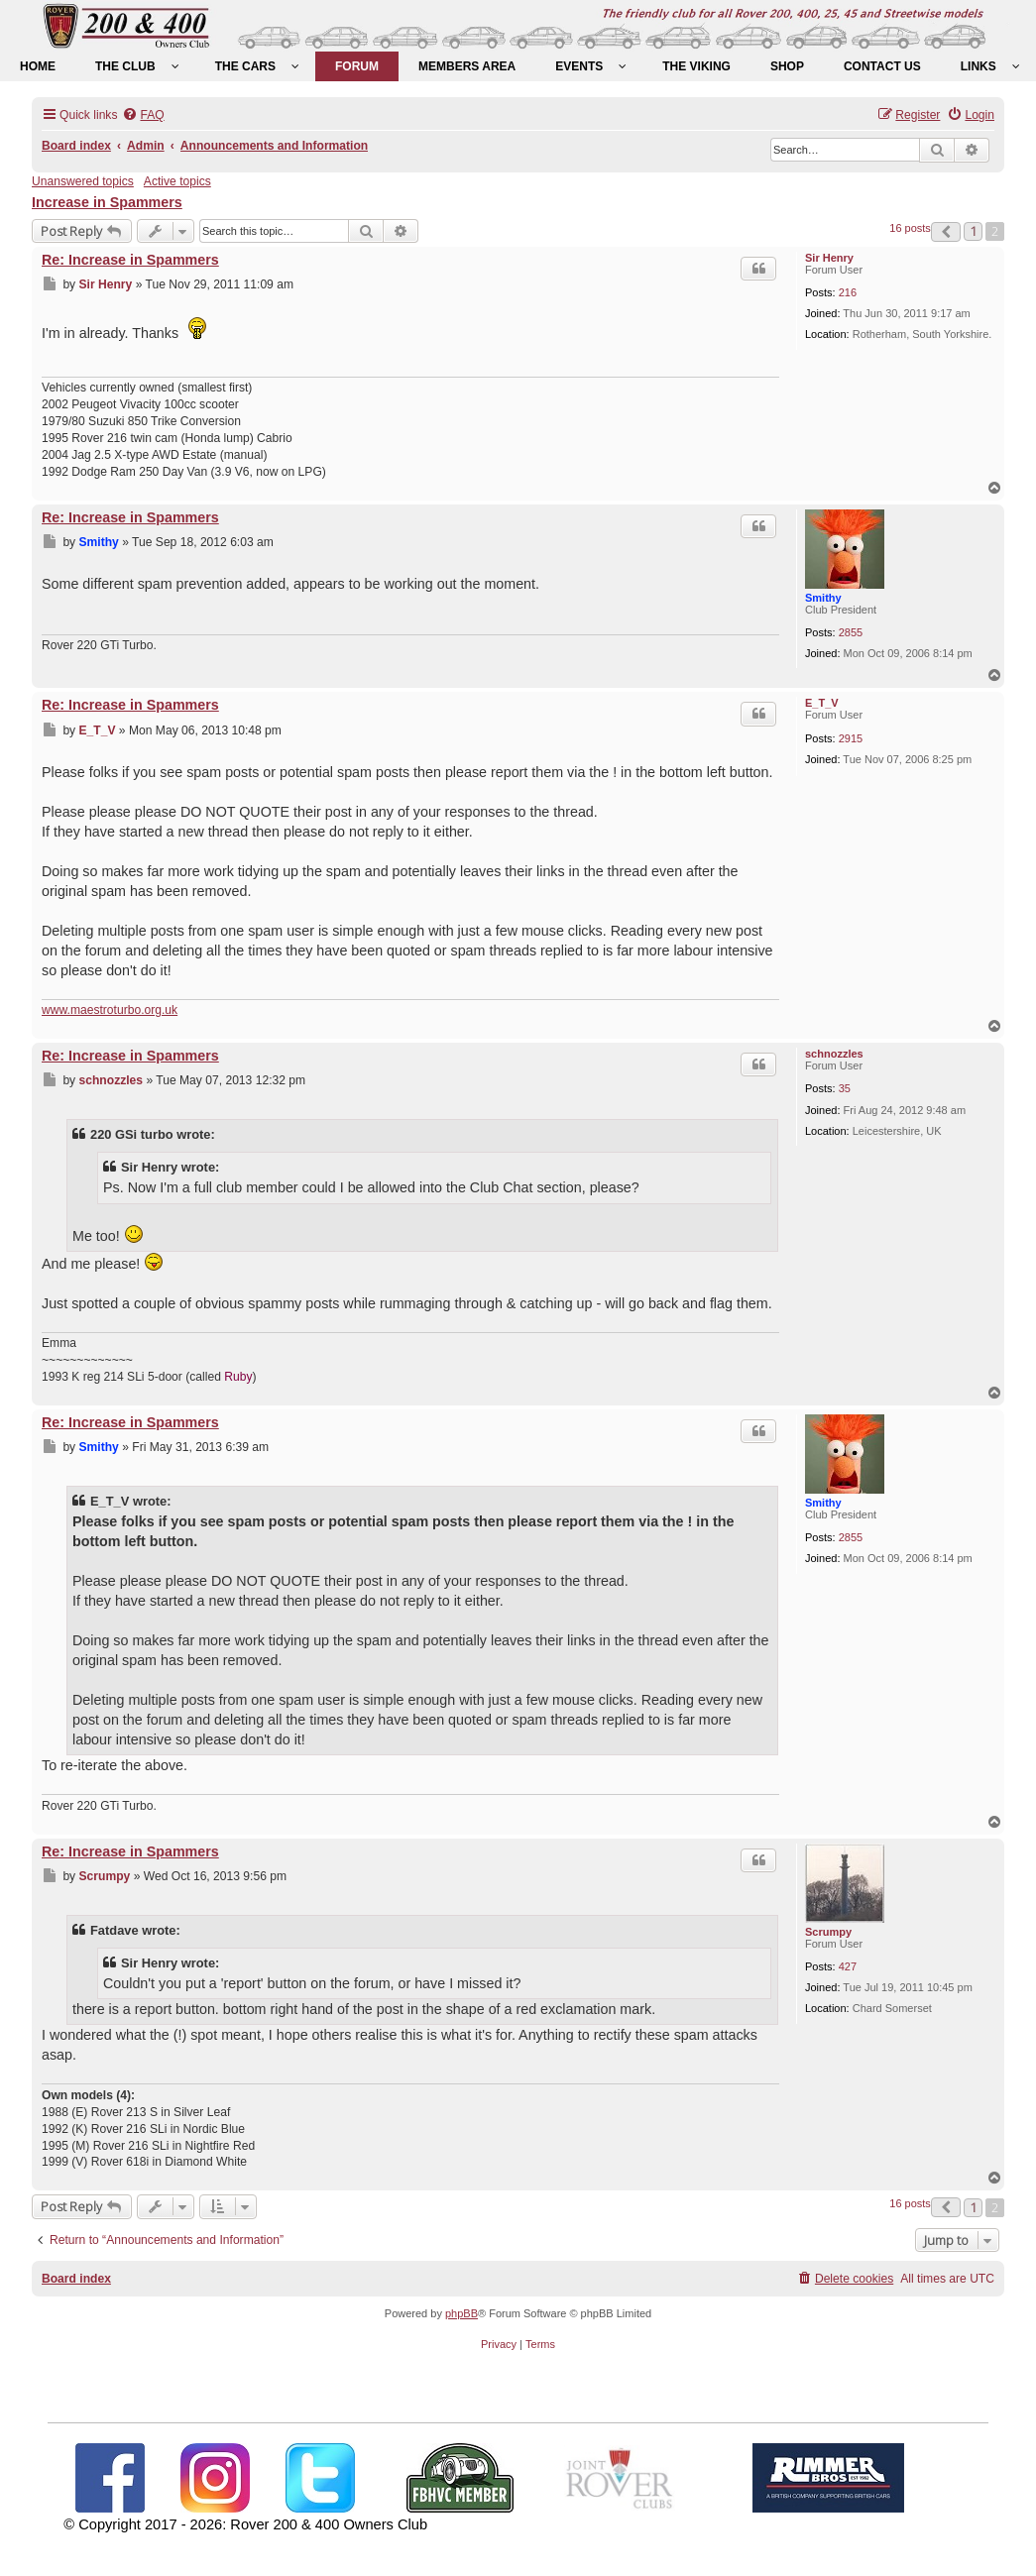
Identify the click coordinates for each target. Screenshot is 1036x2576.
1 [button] (973, 231)
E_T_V (822, 703)
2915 (851, 738)
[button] (946, 232)
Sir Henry (829, 258)
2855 (851, 632)
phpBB (461, 2313)
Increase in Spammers (107, 202)
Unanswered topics (83, 181)
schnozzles (834, 1054)
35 (845, 1088)
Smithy (823, 598)
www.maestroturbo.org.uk (109, 1010)
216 (848, 292)
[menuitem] (37, 66)
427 (848, 1966)
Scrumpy (828, 1932)
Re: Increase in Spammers (130, 260)
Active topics (177, 181)
